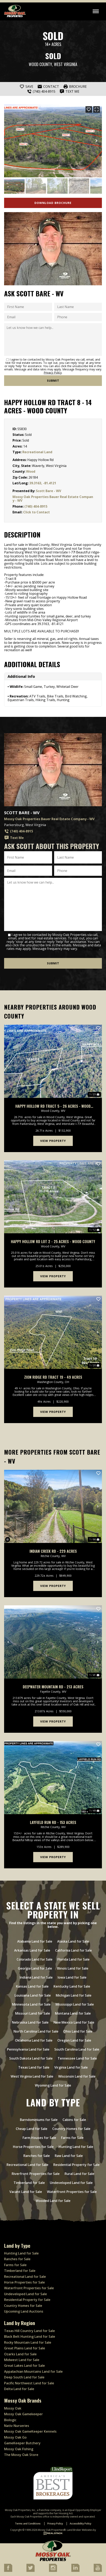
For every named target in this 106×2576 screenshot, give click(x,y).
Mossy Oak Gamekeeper (23, 2414)
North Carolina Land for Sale (36, 2031)
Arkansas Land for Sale (32, 1950)
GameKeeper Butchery (22, 2443)
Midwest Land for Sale (21, 2360)
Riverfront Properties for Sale (36, 2173)
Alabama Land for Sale (34, 1941)
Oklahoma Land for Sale (33, 2040)
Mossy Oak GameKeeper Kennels (30, 2431)
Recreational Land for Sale (27, 2164)
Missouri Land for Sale (32, 2013)
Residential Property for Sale (76, 2164)
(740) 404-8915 (35, 506)
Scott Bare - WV (48, 491)
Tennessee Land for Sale (77, 2058)
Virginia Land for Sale (71, 2067)
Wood (30, 471)
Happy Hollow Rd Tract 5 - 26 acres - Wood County (53, 1106)
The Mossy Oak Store (21, 2454)
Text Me (14, 837)
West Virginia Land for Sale (32, 2076)
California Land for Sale (73, 1950)
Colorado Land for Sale (34, 1959)
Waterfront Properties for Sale (72, 2191)
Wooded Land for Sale (53, 2200)
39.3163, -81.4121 (42, 483)
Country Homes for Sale (71, 2128)
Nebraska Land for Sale (30, 2022)
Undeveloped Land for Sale (71, 2182)
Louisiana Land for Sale (33, 1995)
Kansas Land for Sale (32, 1986)
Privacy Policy (53, 372)
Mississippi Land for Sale (75, 2004)
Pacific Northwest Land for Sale (29, 2383)
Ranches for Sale (36, 2155)
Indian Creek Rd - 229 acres (53, 1551)
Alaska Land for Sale (73, 1941)
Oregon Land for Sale (74, 2040)
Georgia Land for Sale (35, 1968)
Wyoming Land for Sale (53, 2085)
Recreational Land (37, 452)
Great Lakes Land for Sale (24, 2365)
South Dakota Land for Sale (31, 2058)
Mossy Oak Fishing (18, 2449)
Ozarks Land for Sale (20, 2354)
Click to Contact (36, 512)
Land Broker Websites (79, 2530)
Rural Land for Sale (79, 2173)
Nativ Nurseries (16, 2425)
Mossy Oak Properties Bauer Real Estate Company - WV (53, 499)
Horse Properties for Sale (33, 2146)
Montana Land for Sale (73, 2013)
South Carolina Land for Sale (76, 2049)
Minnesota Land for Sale (31, 2004)
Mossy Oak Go (15, 2437)
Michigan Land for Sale (73, 1995)
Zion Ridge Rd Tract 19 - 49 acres (53, 1377)
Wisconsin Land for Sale (77, 2076)
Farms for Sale (72, 2137)
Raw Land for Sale (69, 2155)
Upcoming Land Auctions (23, 2311)
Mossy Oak (12, 2408)
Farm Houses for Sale (39, 2137)
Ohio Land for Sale (77, 2031)
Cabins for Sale (74, 2119)
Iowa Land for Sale (72, 1977)
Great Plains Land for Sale (24, 2348)
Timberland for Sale (29, 2182)
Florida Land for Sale (73, 1959)
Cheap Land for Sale (31, 2128)
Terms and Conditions (28, 2523)
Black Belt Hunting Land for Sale (29, 2336)
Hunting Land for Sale (76, 2146)
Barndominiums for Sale (39, 2119)
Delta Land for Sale (19, 2389)
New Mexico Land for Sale (74, 2022)
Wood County (40, 64)
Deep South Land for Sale (24, 2377)
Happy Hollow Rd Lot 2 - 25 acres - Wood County (53, 1241)
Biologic (10, 2420)
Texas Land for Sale (33, 2067)
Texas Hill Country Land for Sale (29, 2331)
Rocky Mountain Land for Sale (27, 2342)
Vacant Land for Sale (25, 2191)
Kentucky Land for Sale (72, 1986)
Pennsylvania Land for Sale (28, 2049)
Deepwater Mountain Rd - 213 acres (53, 1687)
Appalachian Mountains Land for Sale (33, 2371)
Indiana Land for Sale (36, 1977)
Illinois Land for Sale (72, 1968)
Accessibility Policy (80, 2523)
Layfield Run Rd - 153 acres (53, 1822)
